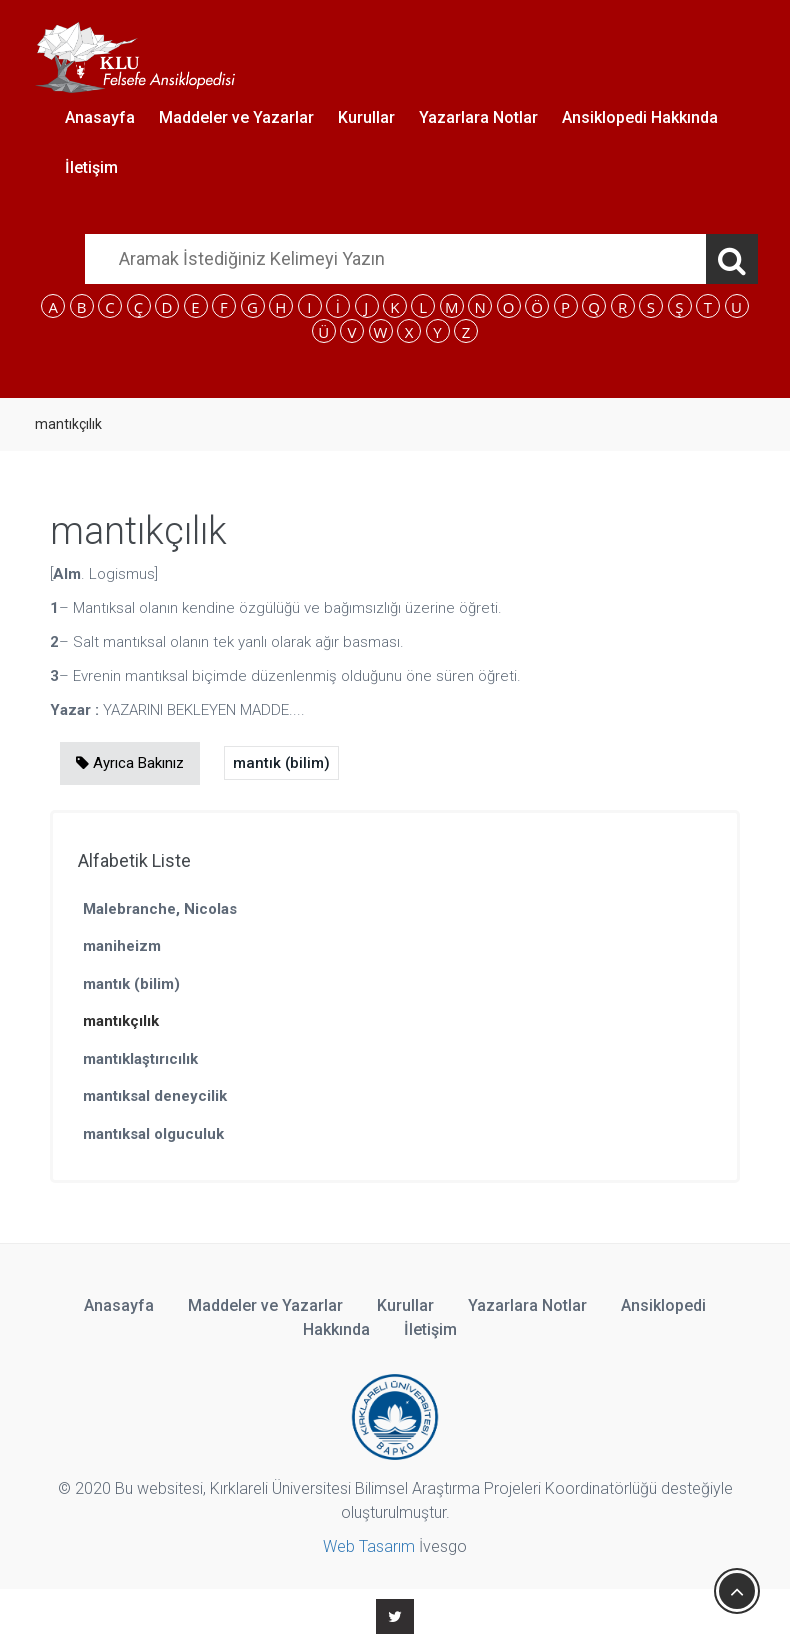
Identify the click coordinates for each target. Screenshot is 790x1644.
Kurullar (366, 117)
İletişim (91, 167)
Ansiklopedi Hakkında (640, 117)
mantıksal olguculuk (153, 1134)
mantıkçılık (121, 1021)
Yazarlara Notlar (478, 117)
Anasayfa (100, 117)
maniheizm (122, 946)
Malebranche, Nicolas (160, 909)
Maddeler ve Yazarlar (236, 117)
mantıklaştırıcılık (140, 1059)
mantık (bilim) (281, 763)
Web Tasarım (369, 1546)
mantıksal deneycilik (155, 1096)
